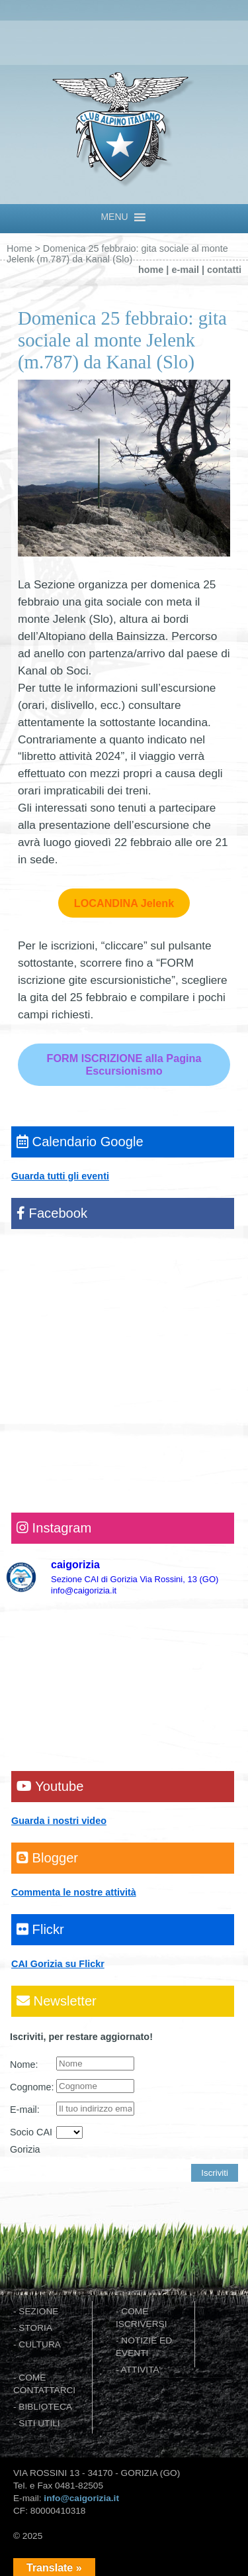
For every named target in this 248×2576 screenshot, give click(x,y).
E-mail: (25, 2109)
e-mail (185, 269)
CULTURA (40, 2344)
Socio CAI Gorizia (31, 2141)
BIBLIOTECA (45, 2407)
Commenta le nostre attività (73, 1892)
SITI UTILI (39, 2423)
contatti (224, 269)
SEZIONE (38, 2311)
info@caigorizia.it (81, 2498)
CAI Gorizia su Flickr (57, 1964)
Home (19, 248)
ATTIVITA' (141, 2370)
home (150, 269)
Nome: (24, 2064)
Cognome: (32, 2087)
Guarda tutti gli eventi (60, 1176)
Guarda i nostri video (58, 1820)
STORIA (35, 2328)
